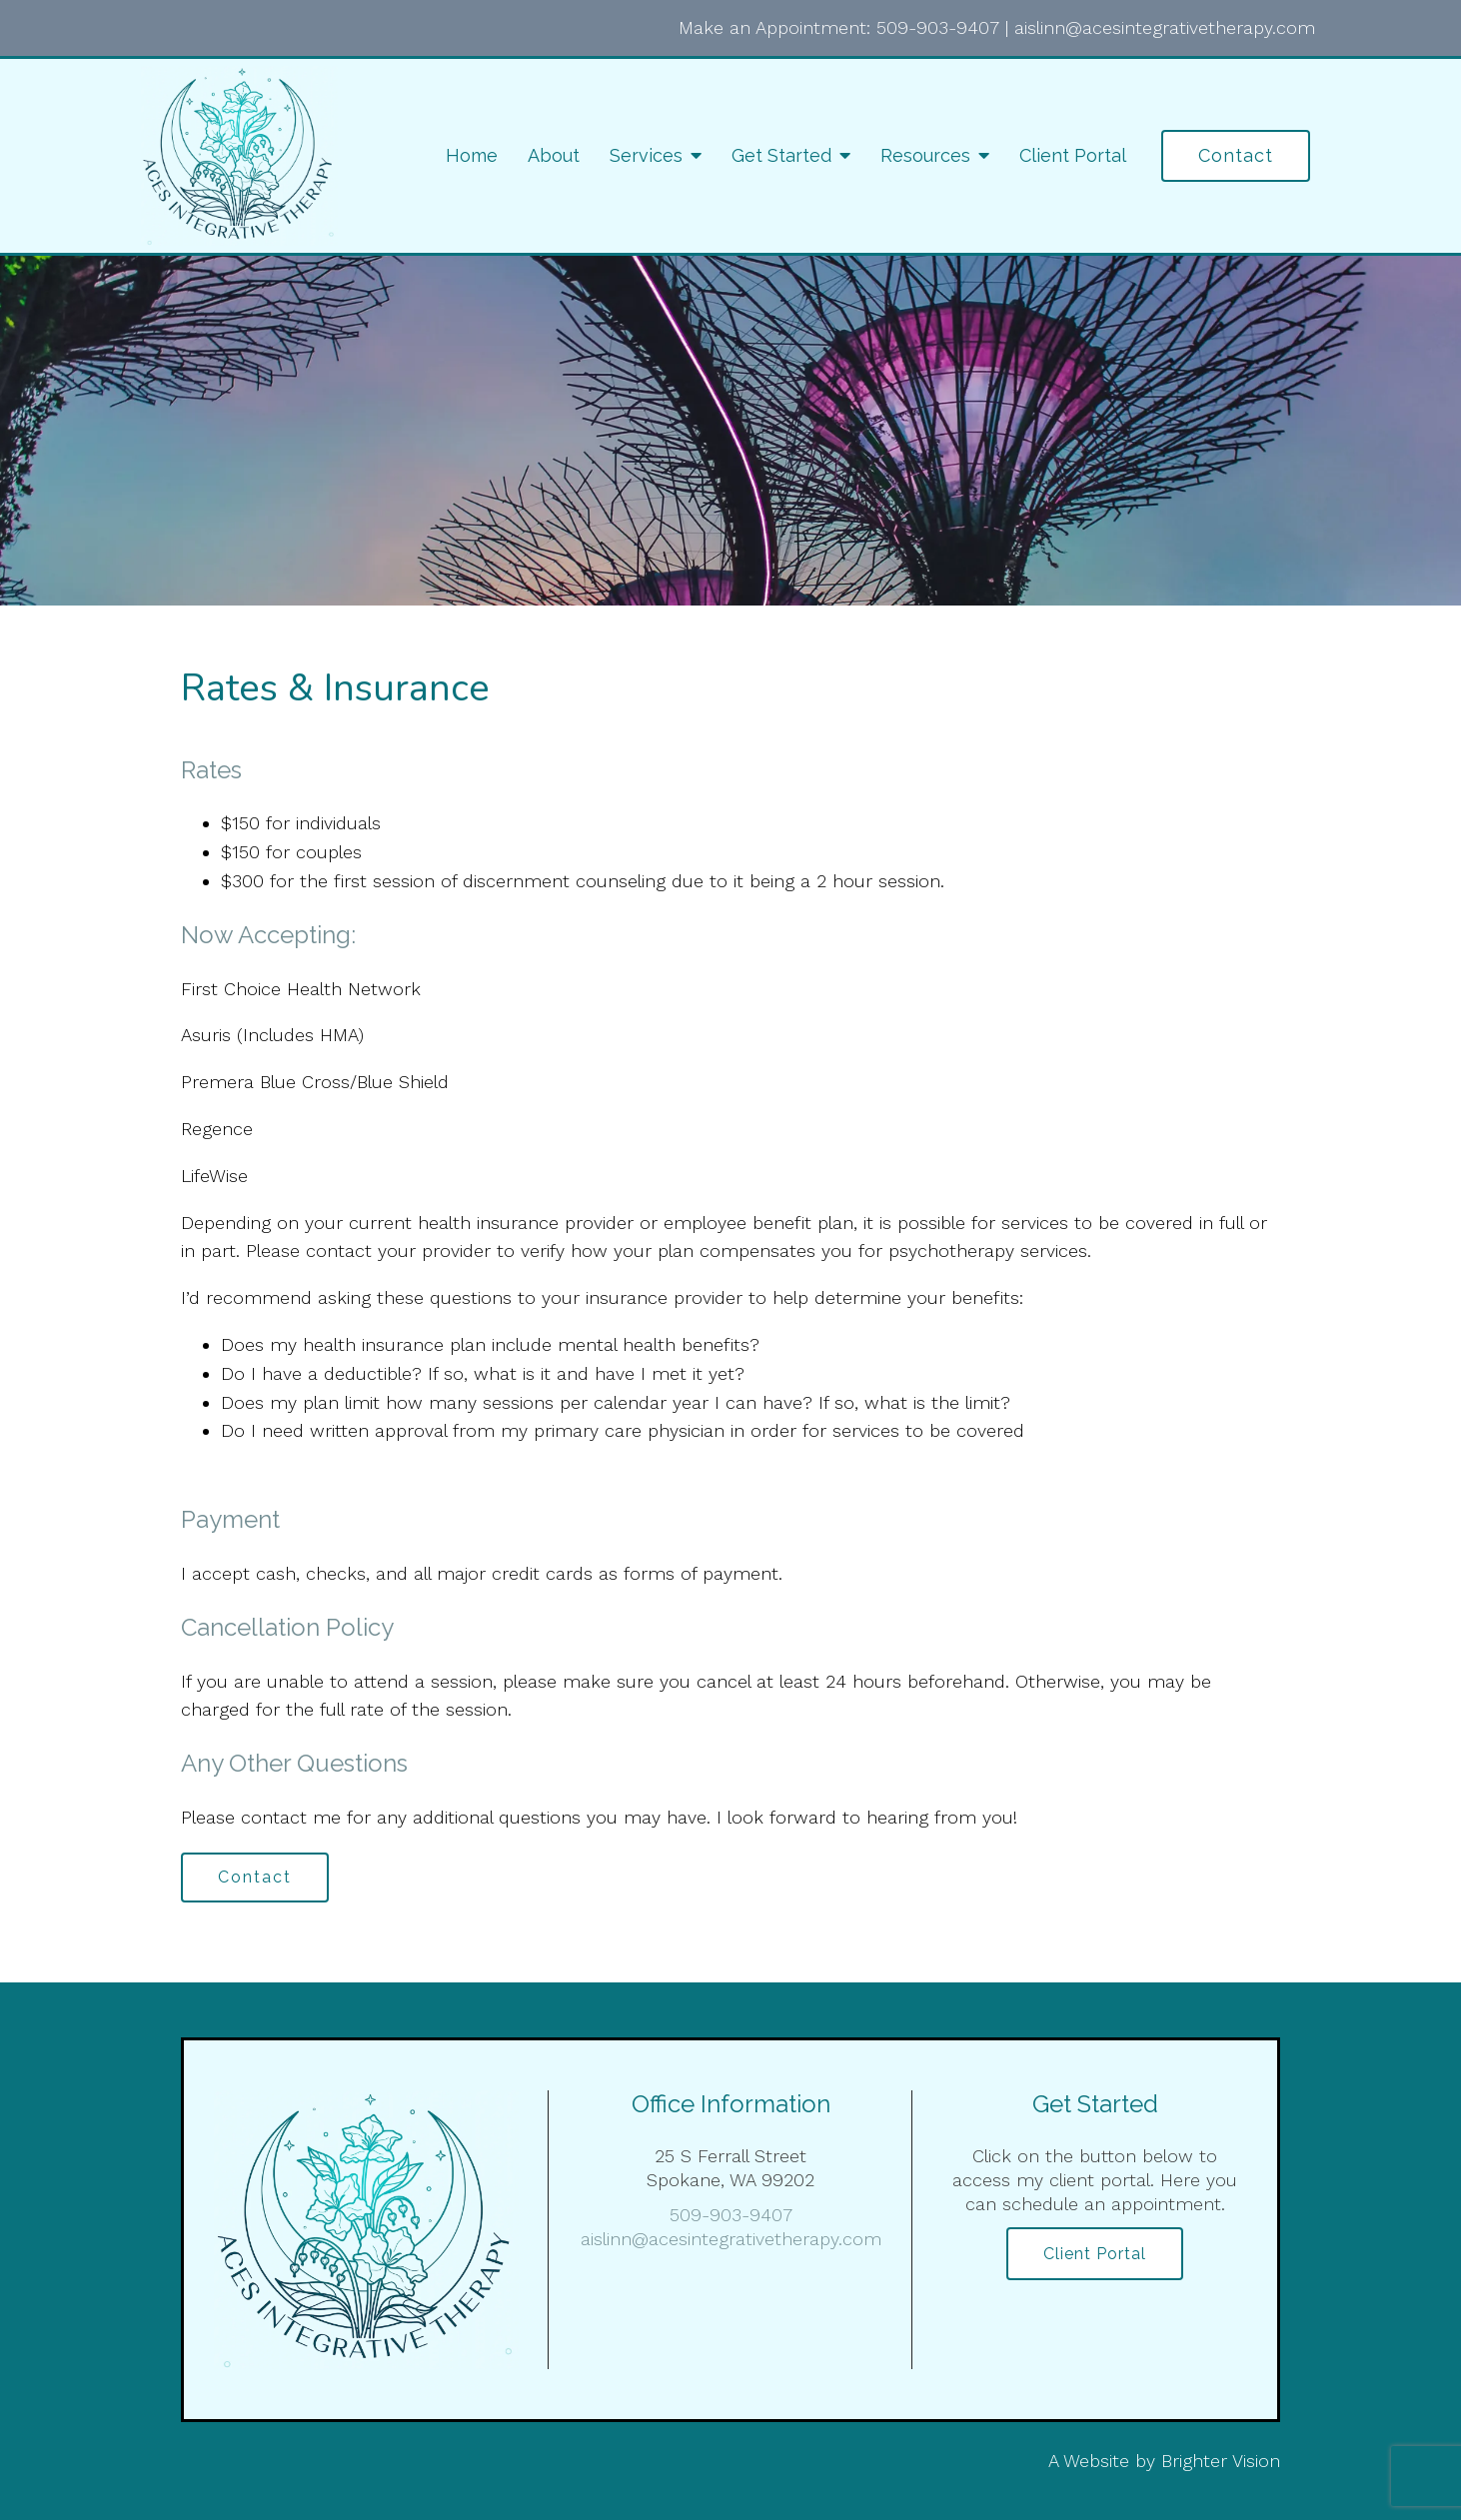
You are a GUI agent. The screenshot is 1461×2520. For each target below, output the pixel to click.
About (554, 155)
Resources (925, 155)
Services (646, 155)
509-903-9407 (937, 27)
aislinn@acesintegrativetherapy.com (1164, 27)
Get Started (781, 155)
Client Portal (1072, 155)
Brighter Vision (1220, 2460)
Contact (1235, 155)
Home (472, 155)
